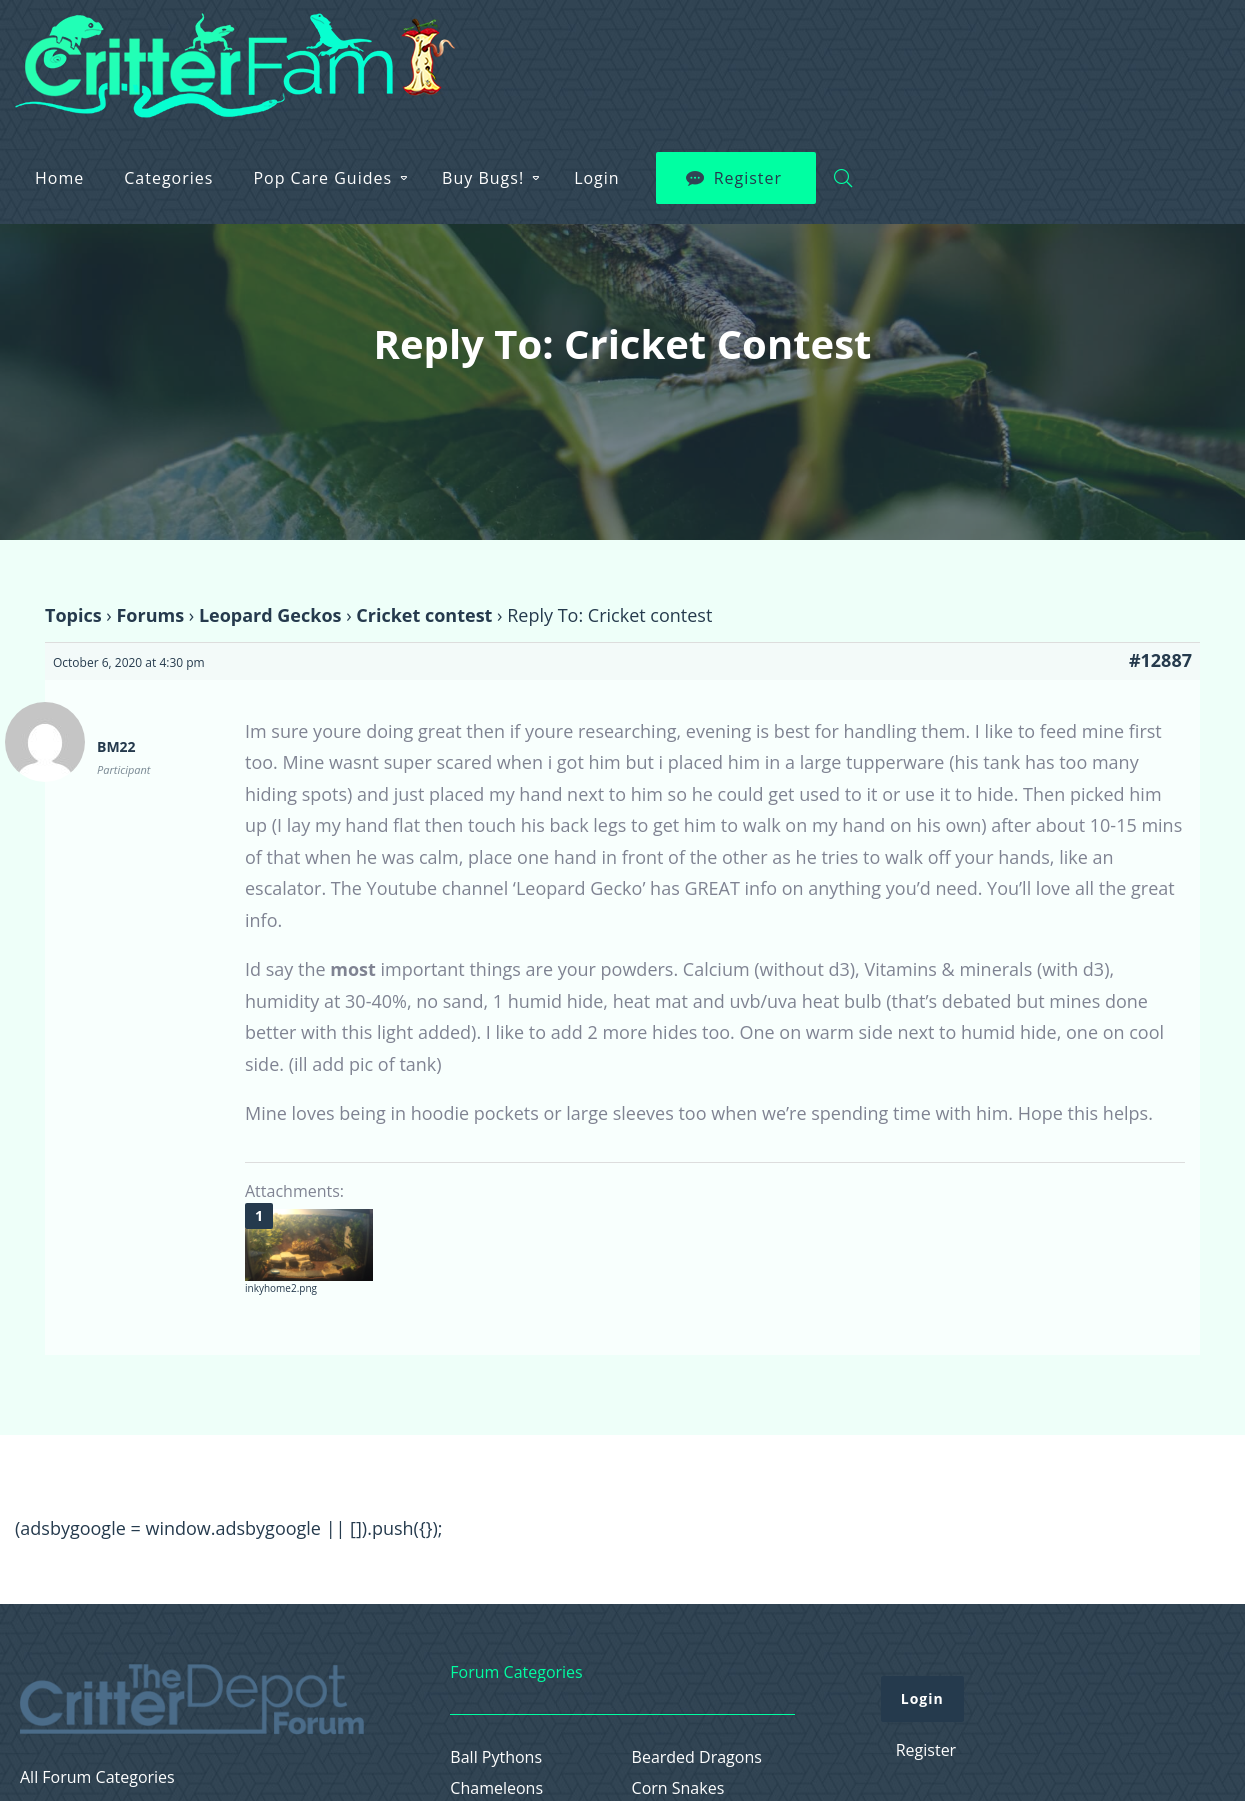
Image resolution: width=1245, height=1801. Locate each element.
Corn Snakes (678, 1788)
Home (423, 51)
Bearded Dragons (697, 1757)
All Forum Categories (97, 1777)
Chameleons (496, 1788)
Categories (532, 51)
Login (961, 51)
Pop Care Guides (686, 51)
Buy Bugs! (847, 51)
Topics (73, 615)
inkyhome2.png (281, 1288)
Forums (150, 615)
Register (1112, 51)
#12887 (1160, 660)
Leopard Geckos (270, 615)
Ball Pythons (496, 1757)
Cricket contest (424, 615)
